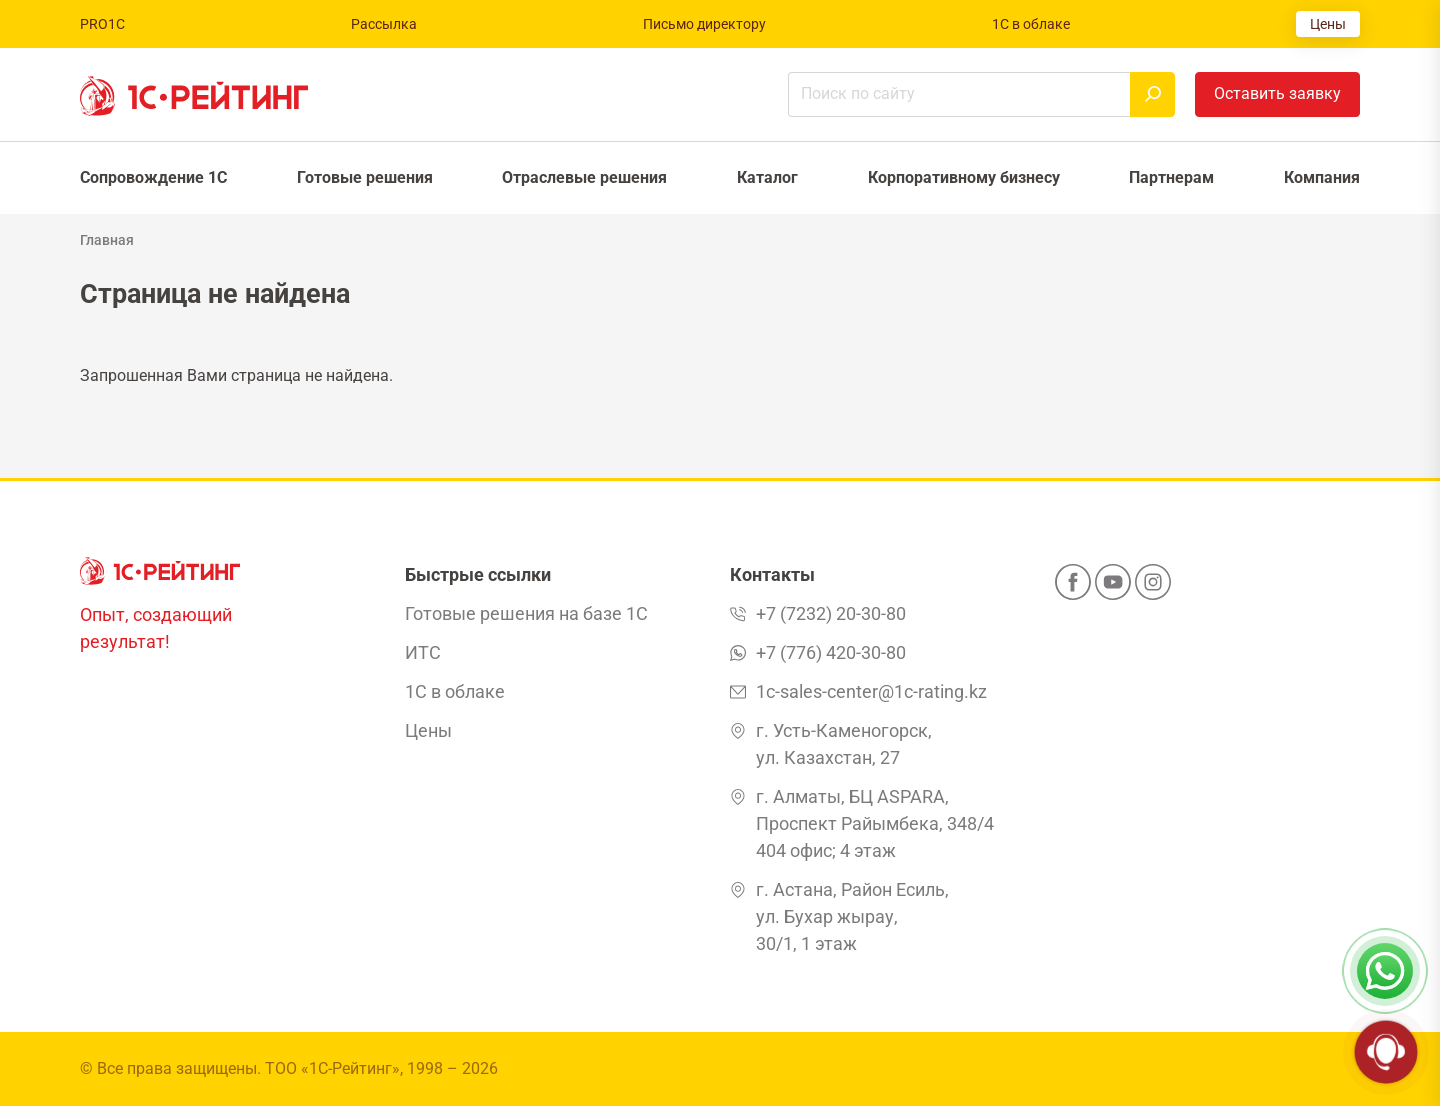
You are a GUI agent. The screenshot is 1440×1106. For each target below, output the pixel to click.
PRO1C (102, 24)
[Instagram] (1153, 588)
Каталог (767, 177)
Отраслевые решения (584, 177)
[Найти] (1152, 94)
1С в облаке (1031, 24)
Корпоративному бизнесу (964, 177)
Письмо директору (704, 24)
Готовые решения (365, 177)
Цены (1328, 24)
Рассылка (384, 24)
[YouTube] (1113, 588)
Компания (1322, 177)
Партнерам (1171, 177)
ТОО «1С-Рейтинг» (332, 1068)
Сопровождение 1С (153, 177)
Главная (107, 240)
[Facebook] (1073, 588)
